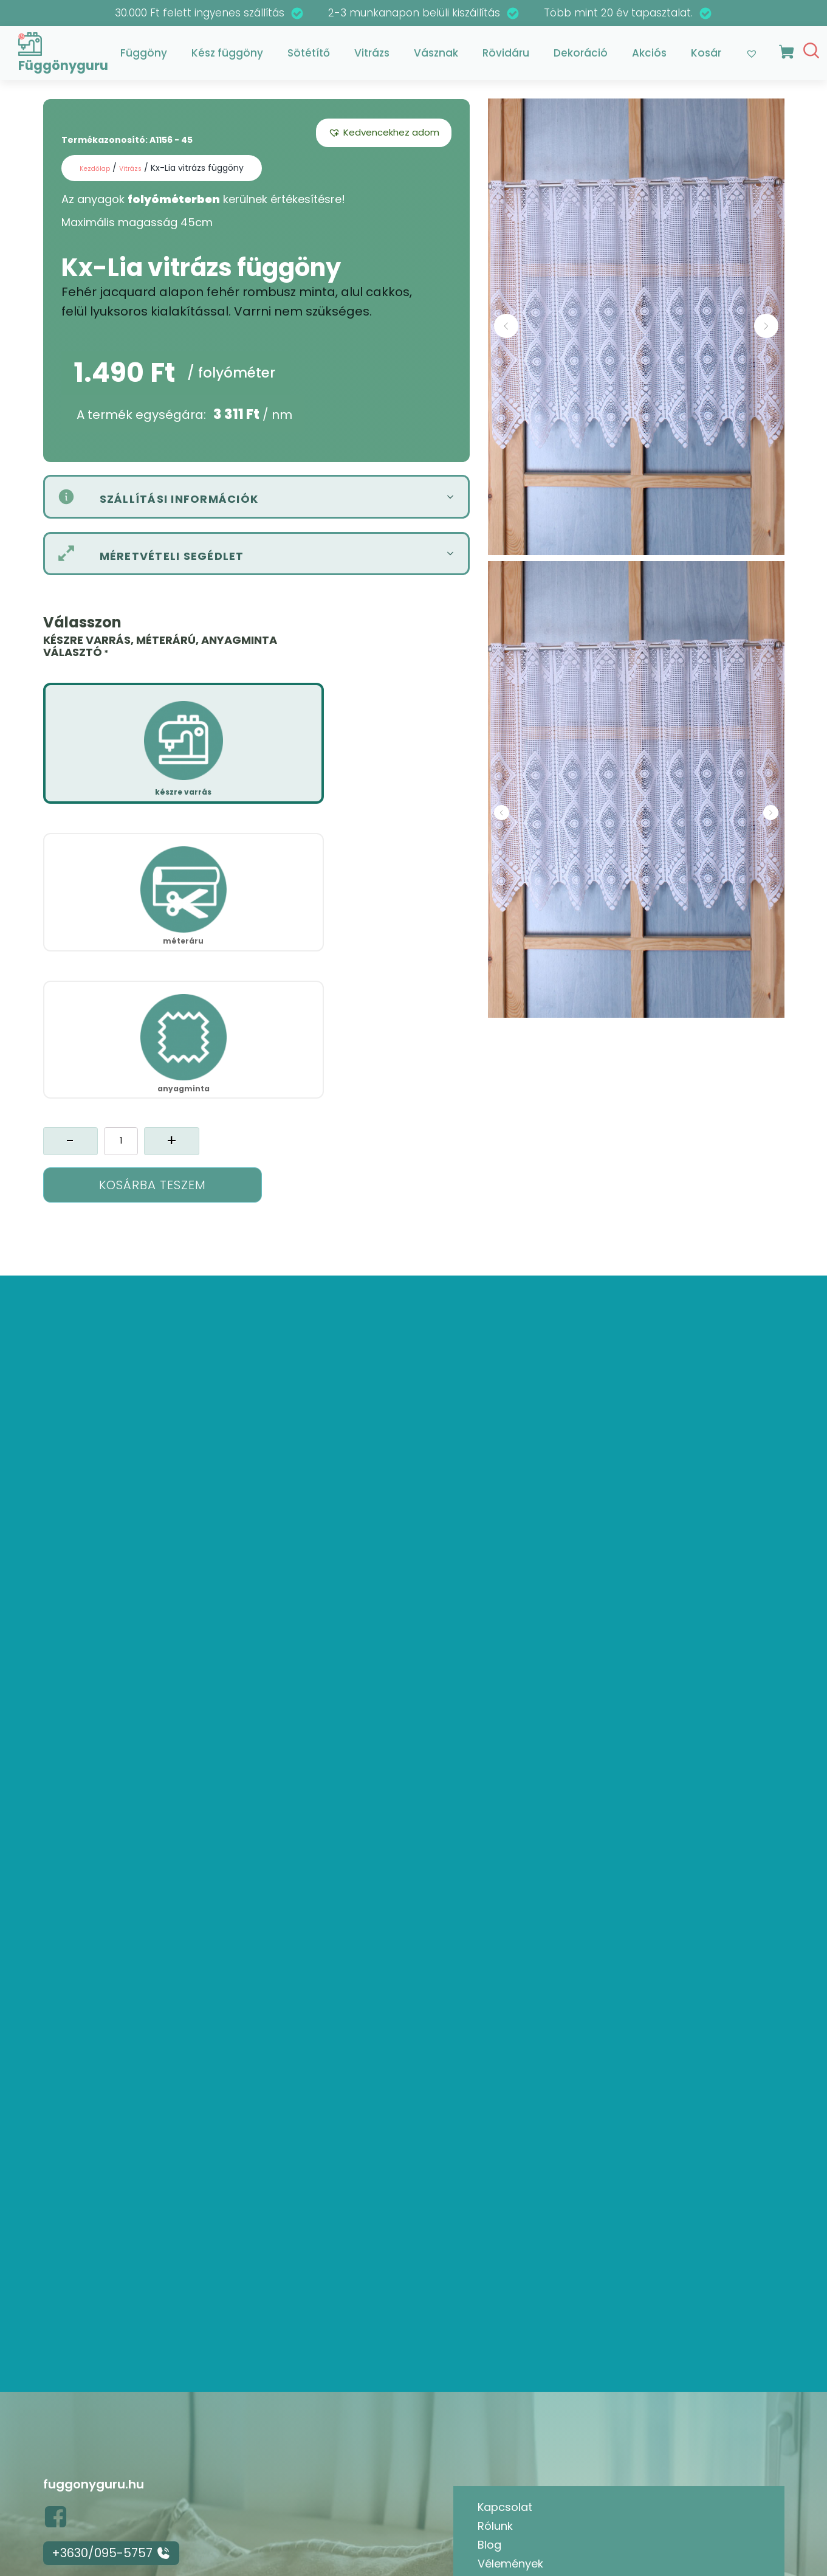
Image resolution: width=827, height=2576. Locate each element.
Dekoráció (581, 56)
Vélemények (510, 2389)
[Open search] (811, 53)
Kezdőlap (99, 175)
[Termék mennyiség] (121, 837)
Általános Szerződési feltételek (560, 2445)
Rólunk (495, 2352)
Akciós (649, 56)
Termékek (504, 2426)
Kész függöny (227, 56)
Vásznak (436, 56)
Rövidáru (505, 56)
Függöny (143, 56)
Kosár (706, 56)
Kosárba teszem (152, 880)
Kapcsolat (505, 2333)
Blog (489, 2370)
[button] (383, 140)
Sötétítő (308, 56)
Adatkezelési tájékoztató (544, 2463)
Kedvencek (507, 2407)
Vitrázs (371, 56)
